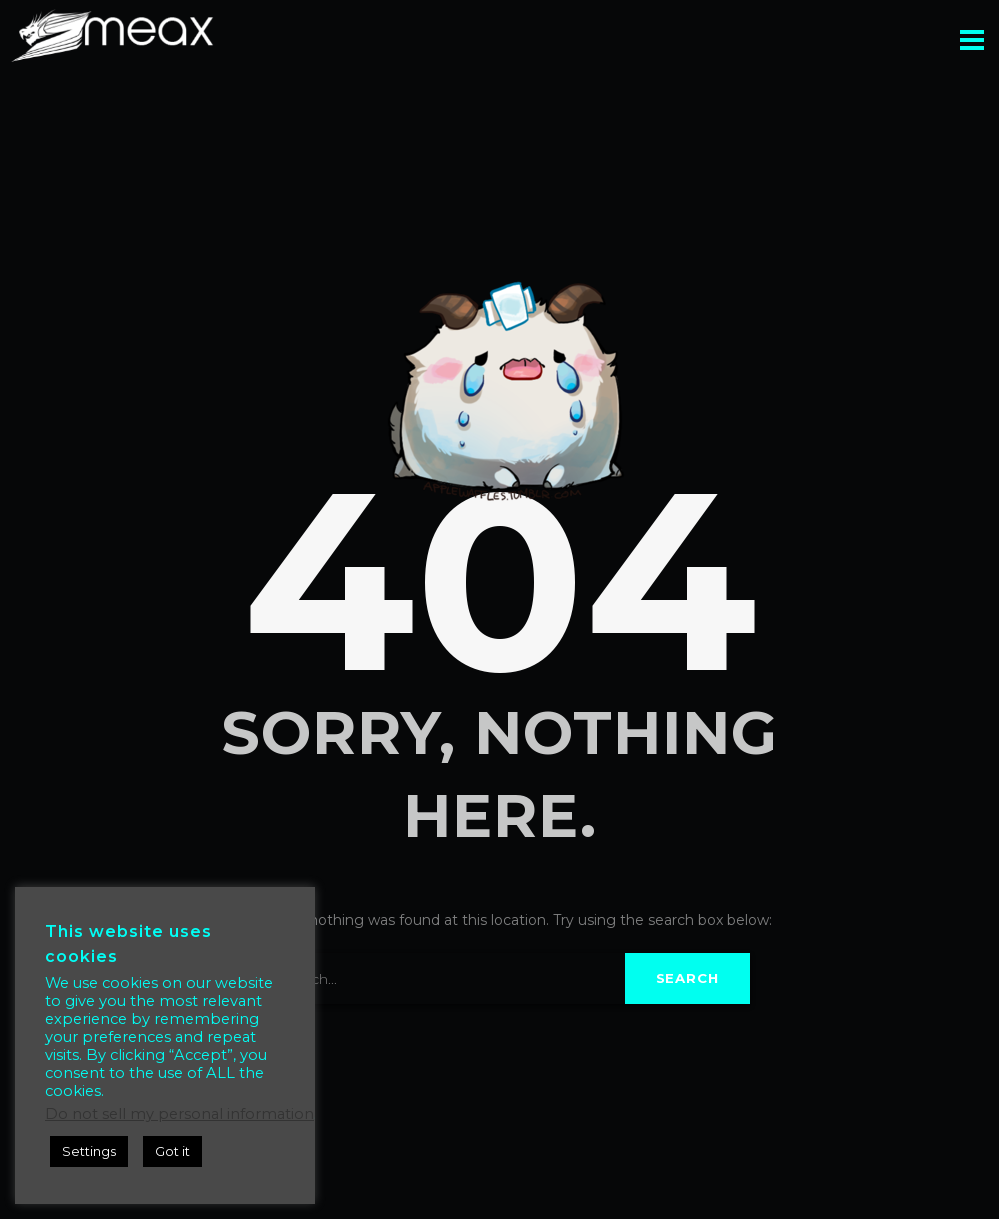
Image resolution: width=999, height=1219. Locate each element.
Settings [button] (89, 1151)
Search (687, 978)
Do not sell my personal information (179, 1114)
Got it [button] (172, 1151)
